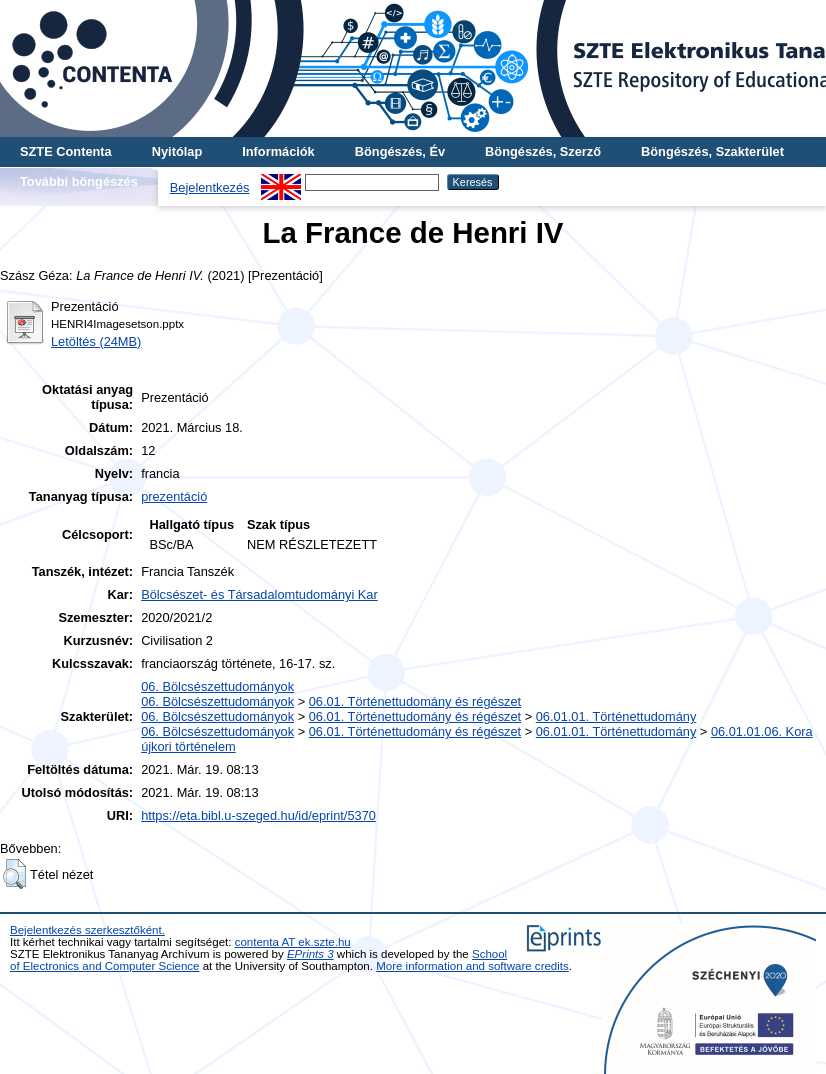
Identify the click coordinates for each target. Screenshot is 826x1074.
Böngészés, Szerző (543, 151)
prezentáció (174, 496)
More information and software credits (472, 966)
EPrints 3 (310, 954)
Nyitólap (177, 151)
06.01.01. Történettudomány (616, 716)
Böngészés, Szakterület (712, 151)
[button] (14, 874)
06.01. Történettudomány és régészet (415, 701)
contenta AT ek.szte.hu (293, 942)
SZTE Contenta (66, 151)
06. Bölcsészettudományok (217, 686)
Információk (278, 151)
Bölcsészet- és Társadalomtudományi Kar (259, 594)
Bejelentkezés (210, 187)
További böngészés (79, 181)
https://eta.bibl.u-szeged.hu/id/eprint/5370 (258, 815)
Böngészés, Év (400, 151)
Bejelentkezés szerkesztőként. (87, 930)
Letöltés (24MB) (96, 341)
